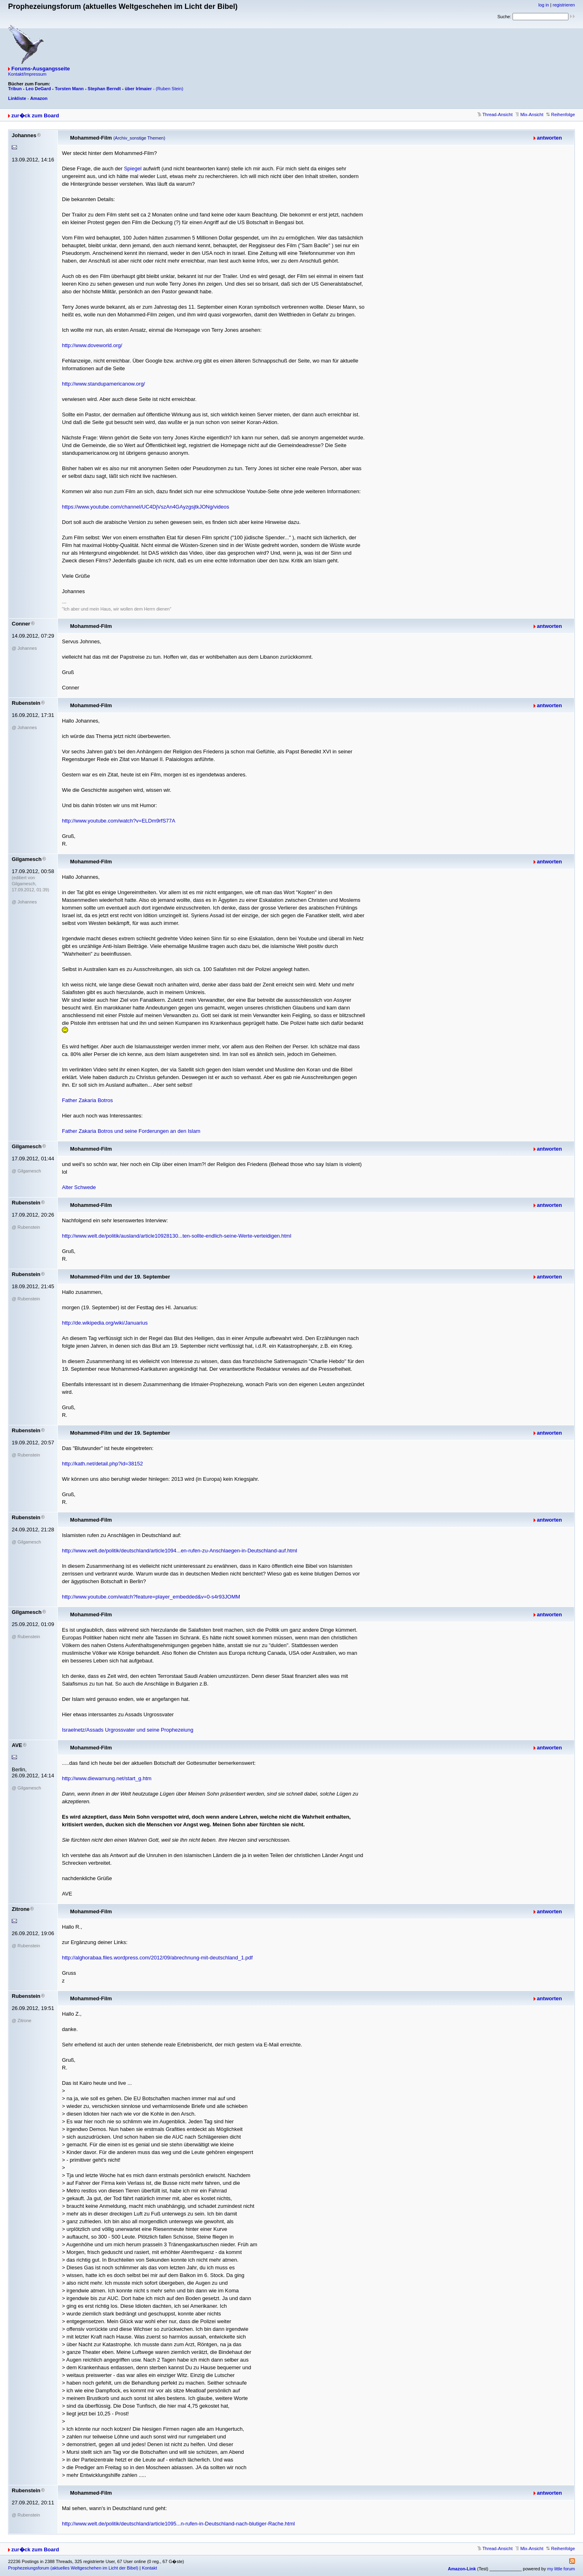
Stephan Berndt (104, 88)
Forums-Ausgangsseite (40, 69)
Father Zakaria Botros (87, 1100)
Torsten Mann (69, 88)
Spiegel (133, 168)
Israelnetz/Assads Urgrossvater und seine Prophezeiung (127, 1730)
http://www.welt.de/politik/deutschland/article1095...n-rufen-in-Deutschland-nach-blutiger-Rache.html (178, 2524)
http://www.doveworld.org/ (92, 345)
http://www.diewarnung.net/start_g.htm (106, 1778)
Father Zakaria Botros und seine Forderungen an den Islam (131, 1131)
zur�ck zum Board (35, 115)
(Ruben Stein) (169, 88)
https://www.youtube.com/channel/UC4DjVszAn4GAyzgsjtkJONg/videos (145, 507)
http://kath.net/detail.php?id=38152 (102, 1464)
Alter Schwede (79, 1187)
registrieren (564, 4)
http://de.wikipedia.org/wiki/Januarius (105, 1323)
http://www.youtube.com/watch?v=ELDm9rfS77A (118, 821)
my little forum (561, 2568)
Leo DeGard (38, 88)
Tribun (15, 88)
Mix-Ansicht (529, 114)
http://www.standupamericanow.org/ (103, 384)
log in (543, 4)
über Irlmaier (138, 88)
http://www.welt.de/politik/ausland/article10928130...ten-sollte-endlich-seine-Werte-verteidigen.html (176, 1236)
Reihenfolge (560, 114)
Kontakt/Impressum (27, 74)
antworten (549, 138)
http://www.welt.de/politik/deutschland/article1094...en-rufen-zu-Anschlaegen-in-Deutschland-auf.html (179, 1551)
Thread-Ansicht (495, 114)
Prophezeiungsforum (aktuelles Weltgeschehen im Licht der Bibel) (73, 2567)
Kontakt (149, 2567)
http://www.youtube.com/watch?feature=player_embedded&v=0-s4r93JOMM (151, 1597)
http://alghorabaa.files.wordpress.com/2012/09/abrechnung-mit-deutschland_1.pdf (157, 1958)
